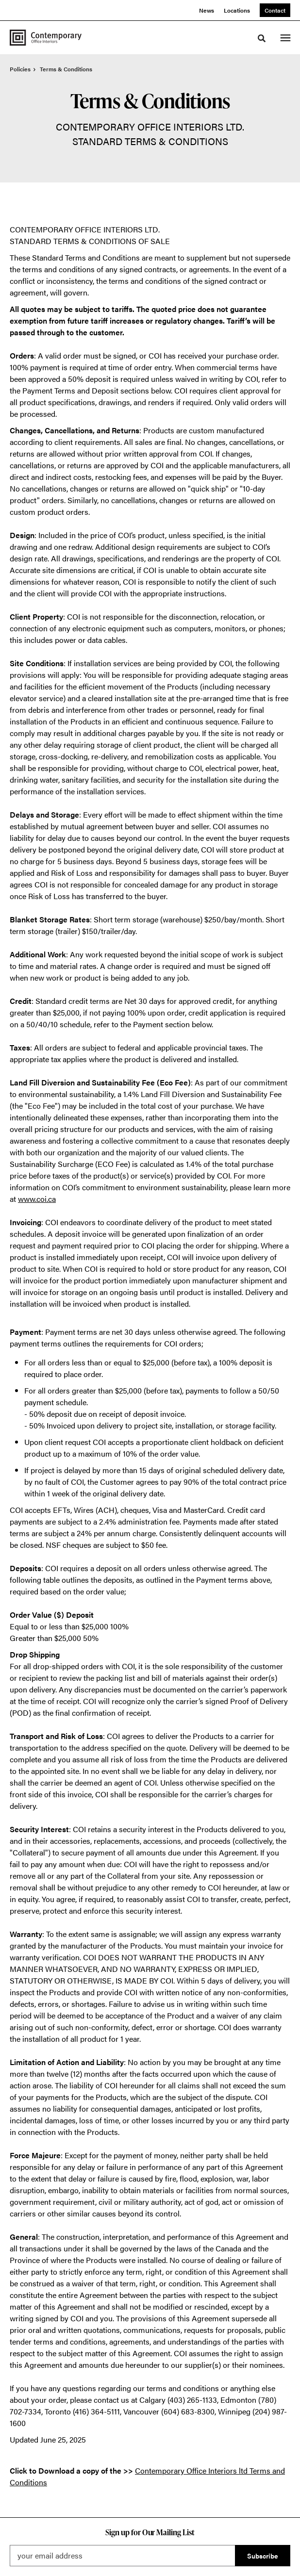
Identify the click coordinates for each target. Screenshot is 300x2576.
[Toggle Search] (262, 38)
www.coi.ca (37, 1198)
